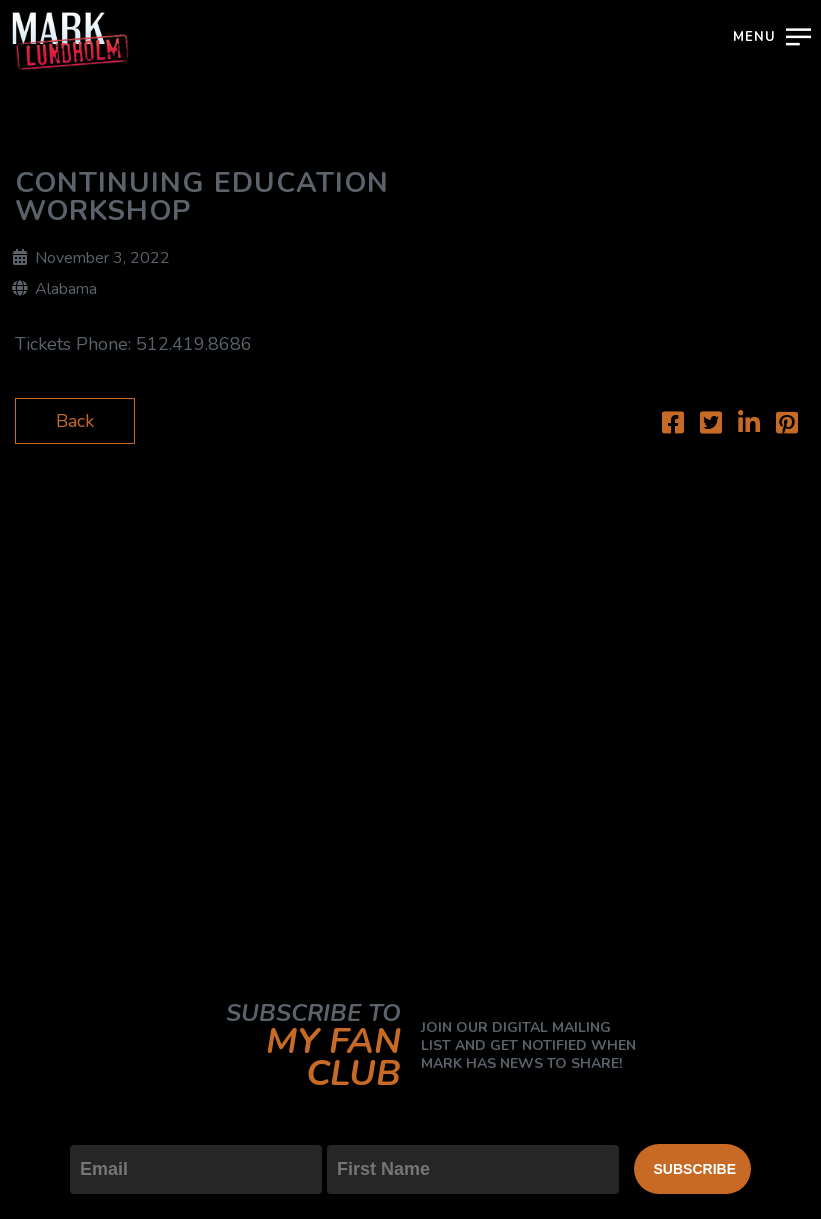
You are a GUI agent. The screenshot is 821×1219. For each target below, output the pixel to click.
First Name (371, 1128)
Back (75, 421)
